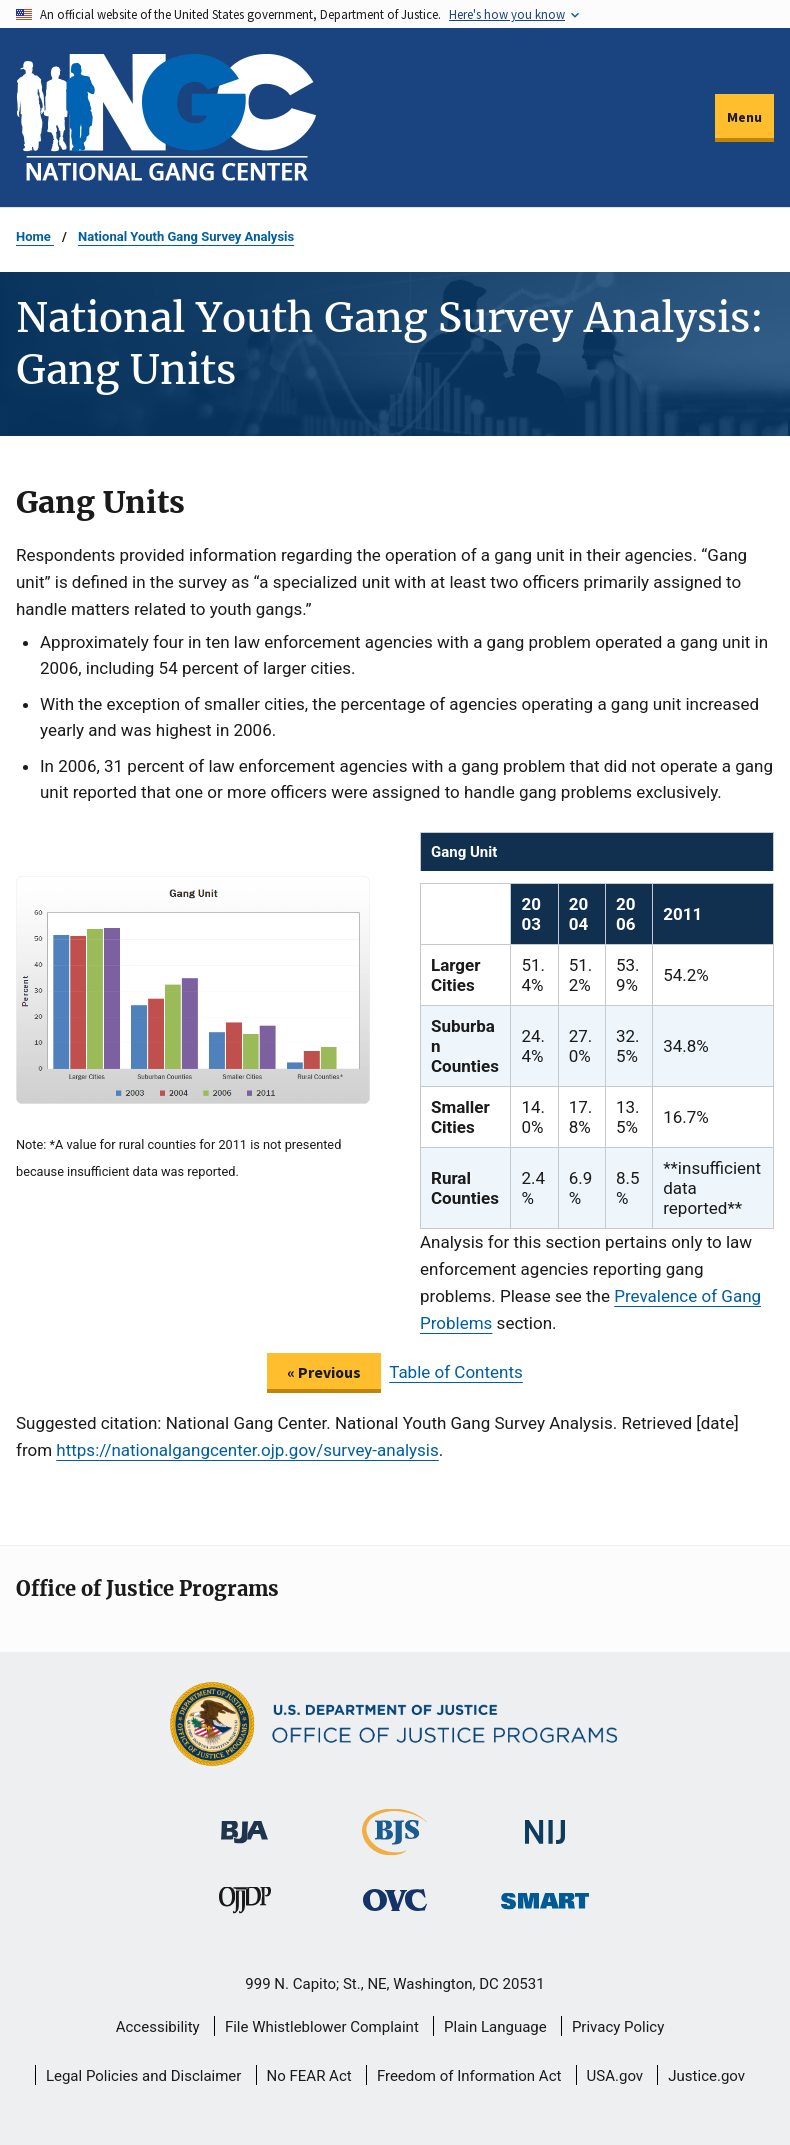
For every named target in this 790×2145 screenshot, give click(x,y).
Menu (744, 117)
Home (35, 236)
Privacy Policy (618, 2027)
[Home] (166, 117)
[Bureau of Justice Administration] (244, 1822)
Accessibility (158, 2027)
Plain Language (495, 2027)
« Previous (324, 1372)
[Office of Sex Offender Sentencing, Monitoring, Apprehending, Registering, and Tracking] (545, 1895)
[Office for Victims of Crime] (395, 1899)
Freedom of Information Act (469, 2076)
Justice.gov (706, 2076)
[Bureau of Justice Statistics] (394, 1846)
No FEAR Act (309, 2076)
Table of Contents (456, 1372)
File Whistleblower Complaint (322, 2027)
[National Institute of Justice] (545, 1823)
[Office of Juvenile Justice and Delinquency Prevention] (245, 1904)
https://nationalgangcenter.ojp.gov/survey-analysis (247, 1450)
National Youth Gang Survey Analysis (186, 236)
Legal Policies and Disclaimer (143, 2076)
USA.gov (615, 2076)
